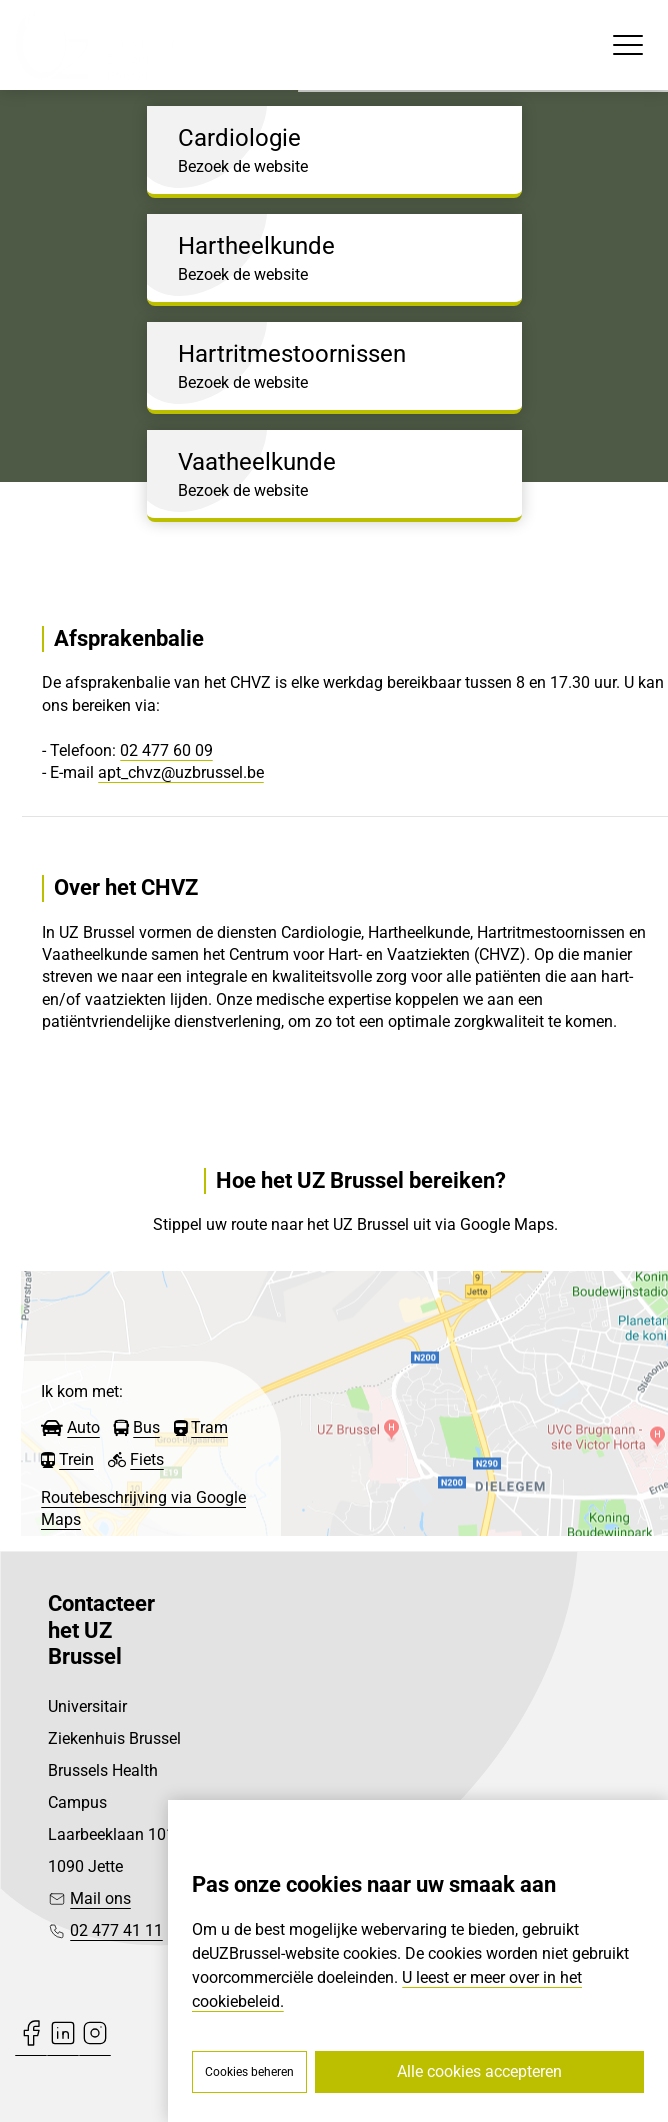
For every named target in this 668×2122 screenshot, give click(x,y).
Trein (76, 1459)
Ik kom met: (82, 1391)
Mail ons (100, 1898)
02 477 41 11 (116, 1930)
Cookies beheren (249, 2072)
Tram (209, 1427)
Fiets (147, 1459)
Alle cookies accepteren (479, 2071)
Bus (146, 1427)
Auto (83, 1427)
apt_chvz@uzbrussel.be (181, 772)
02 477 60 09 (166, 750)
